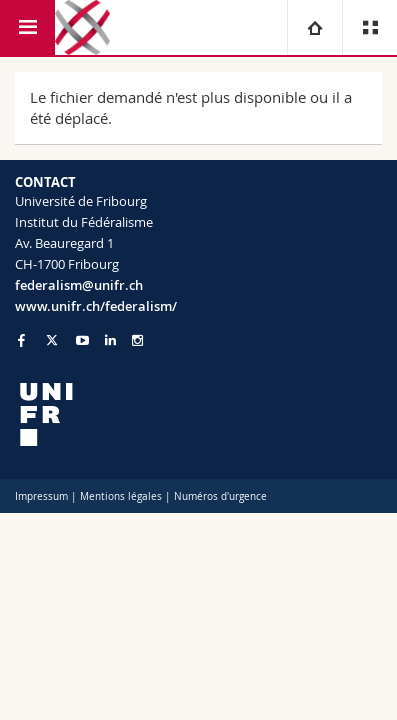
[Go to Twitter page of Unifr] (52, 340)
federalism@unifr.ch (79, 285)
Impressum (41, 496)
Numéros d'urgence (220, 496)
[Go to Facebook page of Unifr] (21, 340)
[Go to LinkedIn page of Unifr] (110, 340)
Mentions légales (121, 496)
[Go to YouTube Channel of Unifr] (82, 340)
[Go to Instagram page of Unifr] (137, 340)
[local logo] (198, 414)
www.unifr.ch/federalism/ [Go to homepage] (96, 306)
